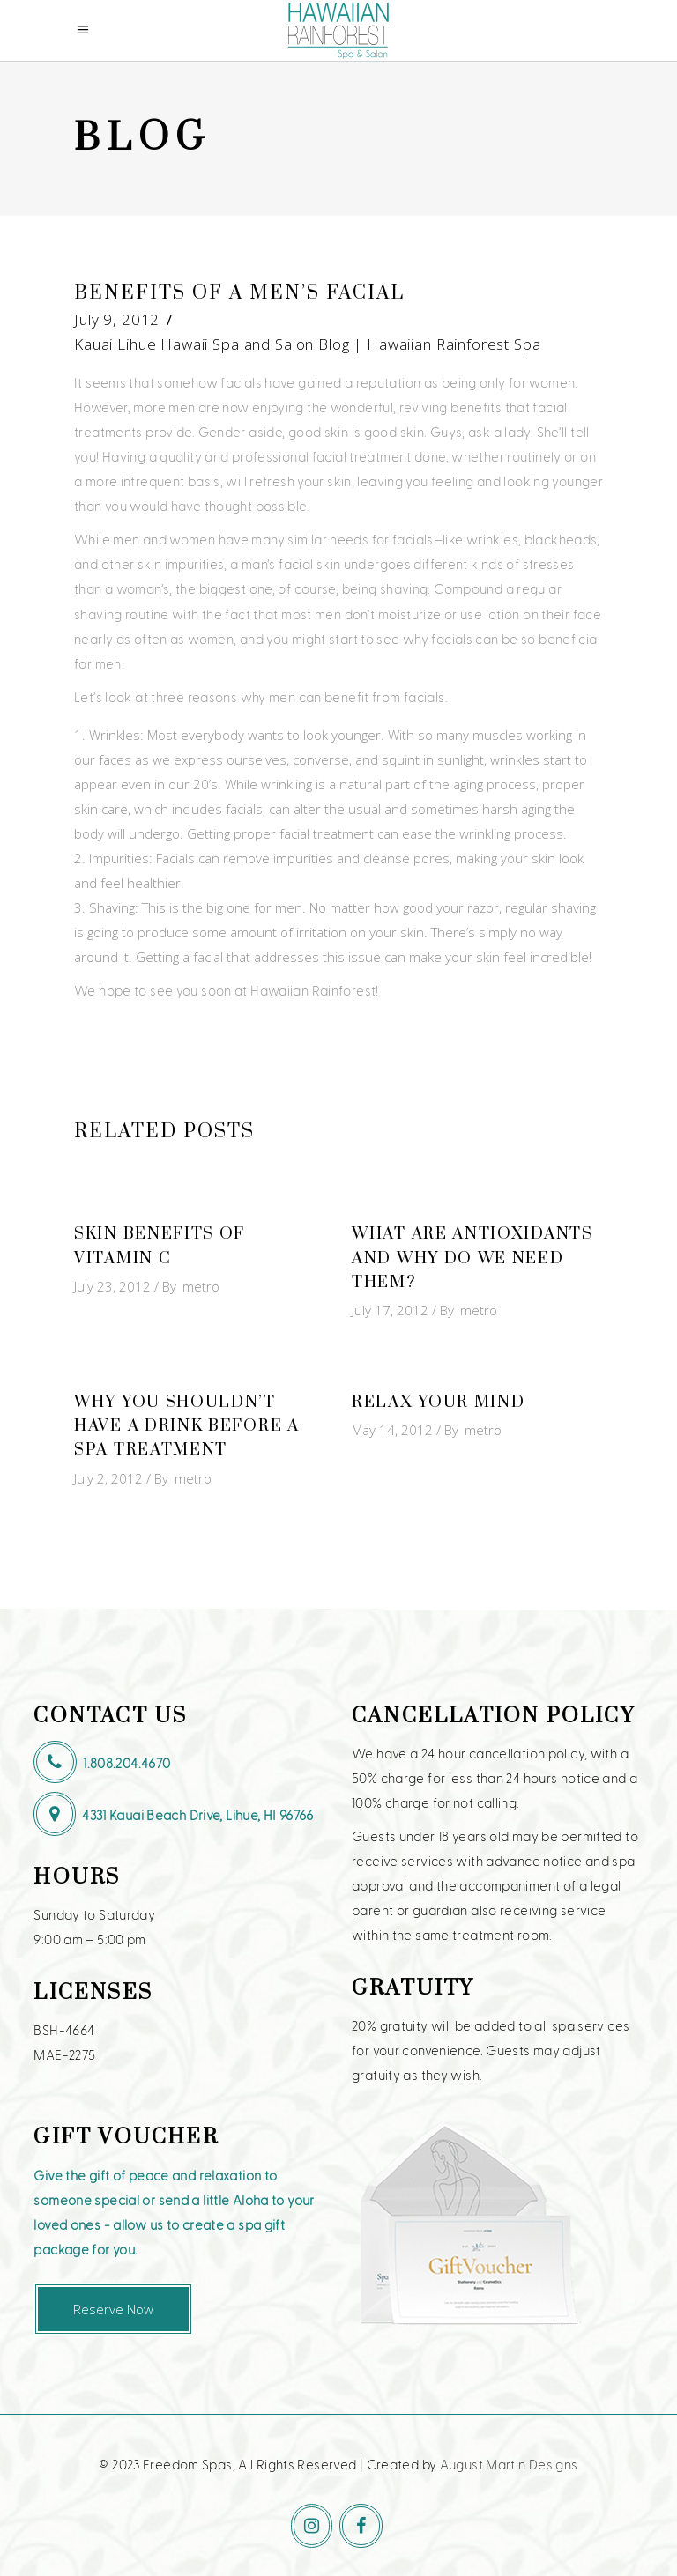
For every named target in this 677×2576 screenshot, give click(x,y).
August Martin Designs (509, 2464)
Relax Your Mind (438, 1402)
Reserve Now (113, 2309)
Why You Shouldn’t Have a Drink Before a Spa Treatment (187, 1426)
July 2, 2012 (108, 1478)
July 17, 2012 (390, 1310)
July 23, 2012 (112, 1286)
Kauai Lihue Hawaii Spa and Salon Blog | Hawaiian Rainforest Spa (307, 344)
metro (200, 1286)
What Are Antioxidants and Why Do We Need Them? (472, 1258)
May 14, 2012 (392, 1430)
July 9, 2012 (117, 319)
